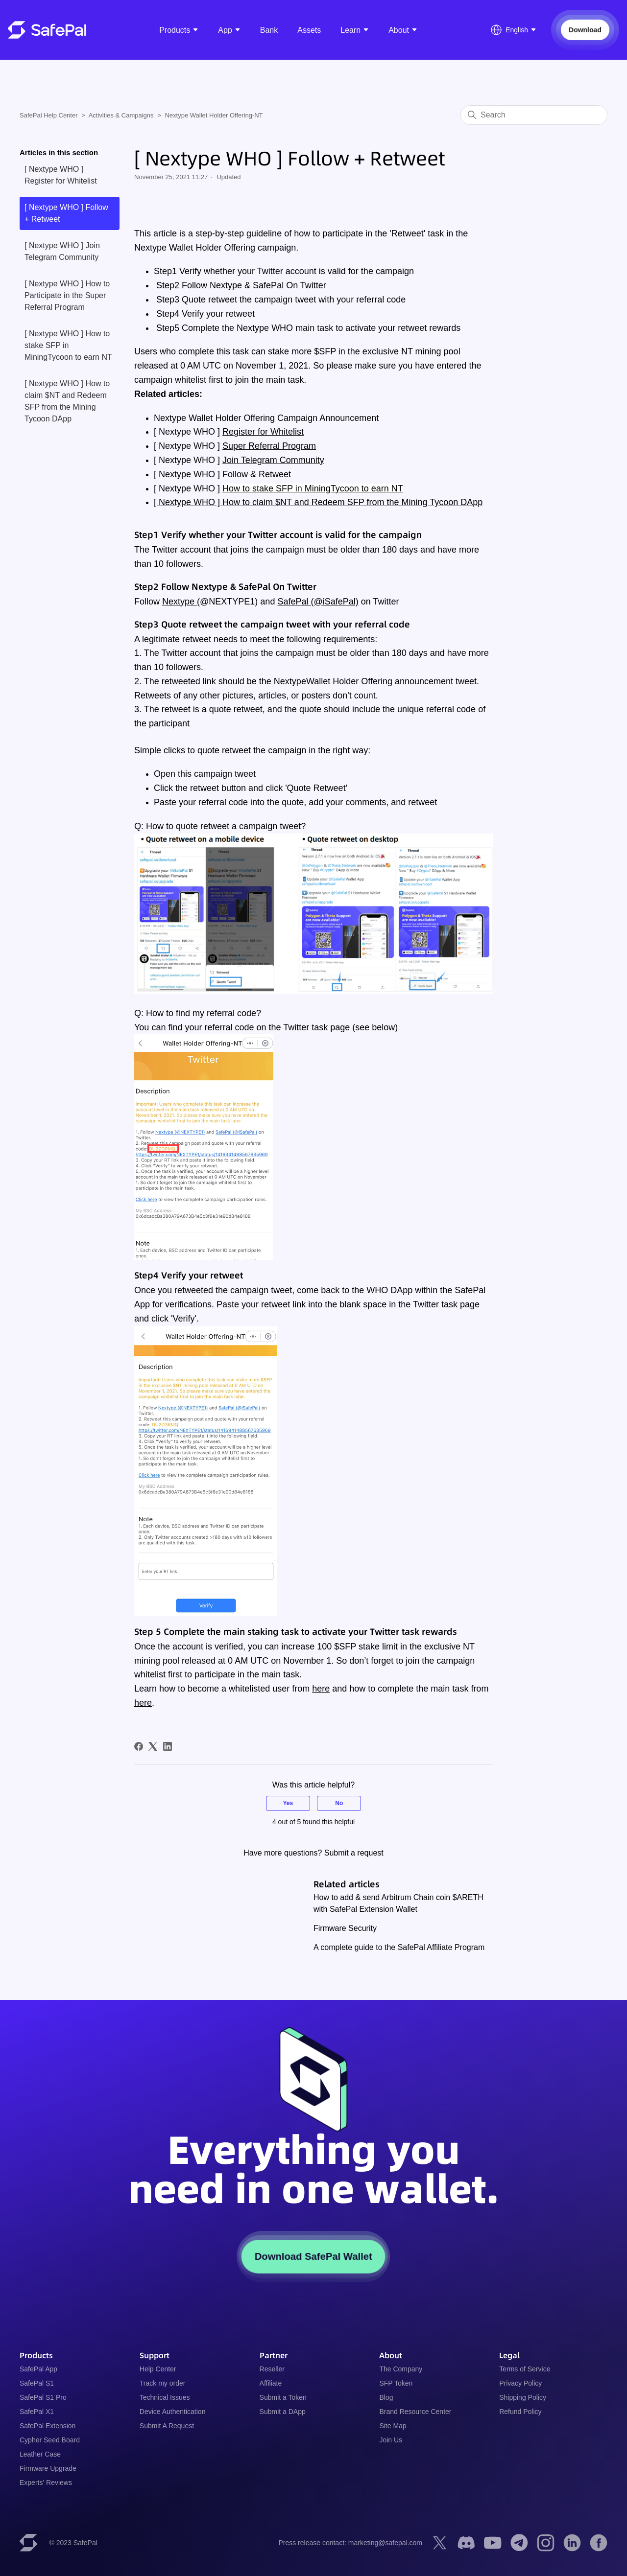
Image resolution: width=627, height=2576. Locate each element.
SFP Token (395, 2383)
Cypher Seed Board (50, 2440)
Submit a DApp (283, 2411)
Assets (309, 30)
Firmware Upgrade (48, 2468)
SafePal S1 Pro (43, 2397)
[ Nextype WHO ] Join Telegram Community (62, 251)
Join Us (390, 2440)
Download (585, 29)
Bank (269, 30)
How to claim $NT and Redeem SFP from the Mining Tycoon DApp (352, 502)
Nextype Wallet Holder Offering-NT (214, 115)
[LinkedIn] (167, 1746)
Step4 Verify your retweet (204, 314)
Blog (386, 2397)
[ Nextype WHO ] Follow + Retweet (66, 213)
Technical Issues (165, 2397)
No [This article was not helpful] (339, 1803)
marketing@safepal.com (385, 2543)
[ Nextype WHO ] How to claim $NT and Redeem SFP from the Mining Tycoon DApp (67, 401)
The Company (400, 2369)
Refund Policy (520, 2411)
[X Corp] (152, 1746)
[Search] (533, 115)
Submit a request (354, 1853)
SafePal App (38, 2369)
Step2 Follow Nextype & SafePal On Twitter (240, 285)
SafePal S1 (37, 2383)
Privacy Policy (520, 2383)
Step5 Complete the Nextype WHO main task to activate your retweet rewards (307, 328)
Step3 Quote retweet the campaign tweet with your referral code (280, 299)
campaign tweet (225, 774)
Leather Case (40, 2454)
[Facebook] (138, 1746)
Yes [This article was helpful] (288, 1803)
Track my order (163, 2383)
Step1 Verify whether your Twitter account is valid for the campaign (284, 271)
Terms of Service (524, 2369)
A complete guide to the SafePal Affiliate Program (399, 1947)
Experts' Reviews (46, 2482)
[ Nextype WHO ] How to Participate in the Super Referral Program (67, 295)
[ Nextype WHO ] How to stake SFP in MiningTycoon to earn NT (68, 345)
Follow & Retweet (256, 474)
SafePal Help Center (49, 115)
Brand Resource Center (415, 2411)
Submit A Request (167, 2426)
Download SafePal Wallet (313, 2256)
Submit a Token (283, 2397)
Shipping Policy (522, 2397)
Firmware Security (345, 1928)
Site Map (392, 2426)
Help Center (158, 2369)
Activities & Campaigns (121, 115)
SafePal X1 (37, 2411)
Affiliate (271, 2383)
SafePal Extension (47, 2426)
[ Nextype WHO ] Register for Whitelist (60, 175)
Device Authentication (173, 2411)
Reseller (272, 2369)
